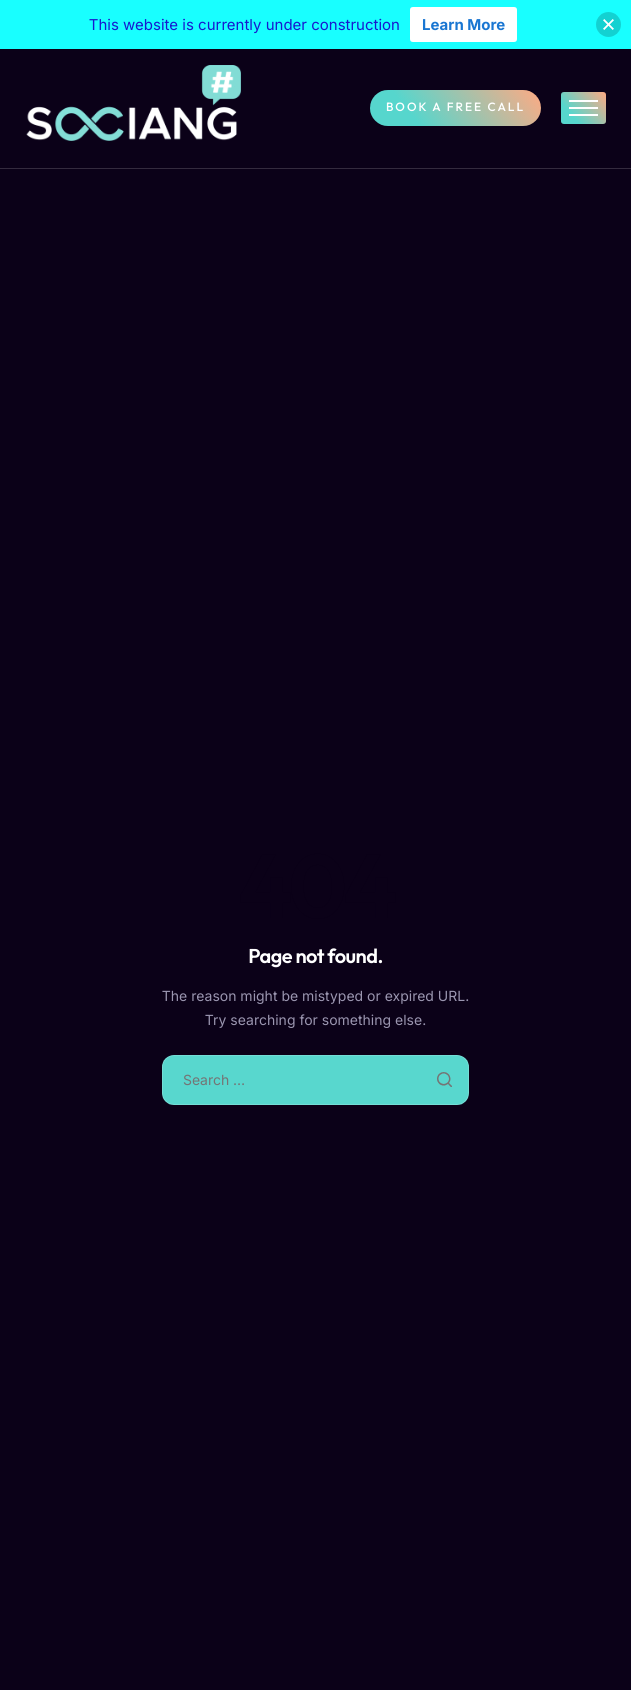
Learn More (463, 24)
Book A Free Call (455, 107)
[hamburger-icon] (583, 108)
